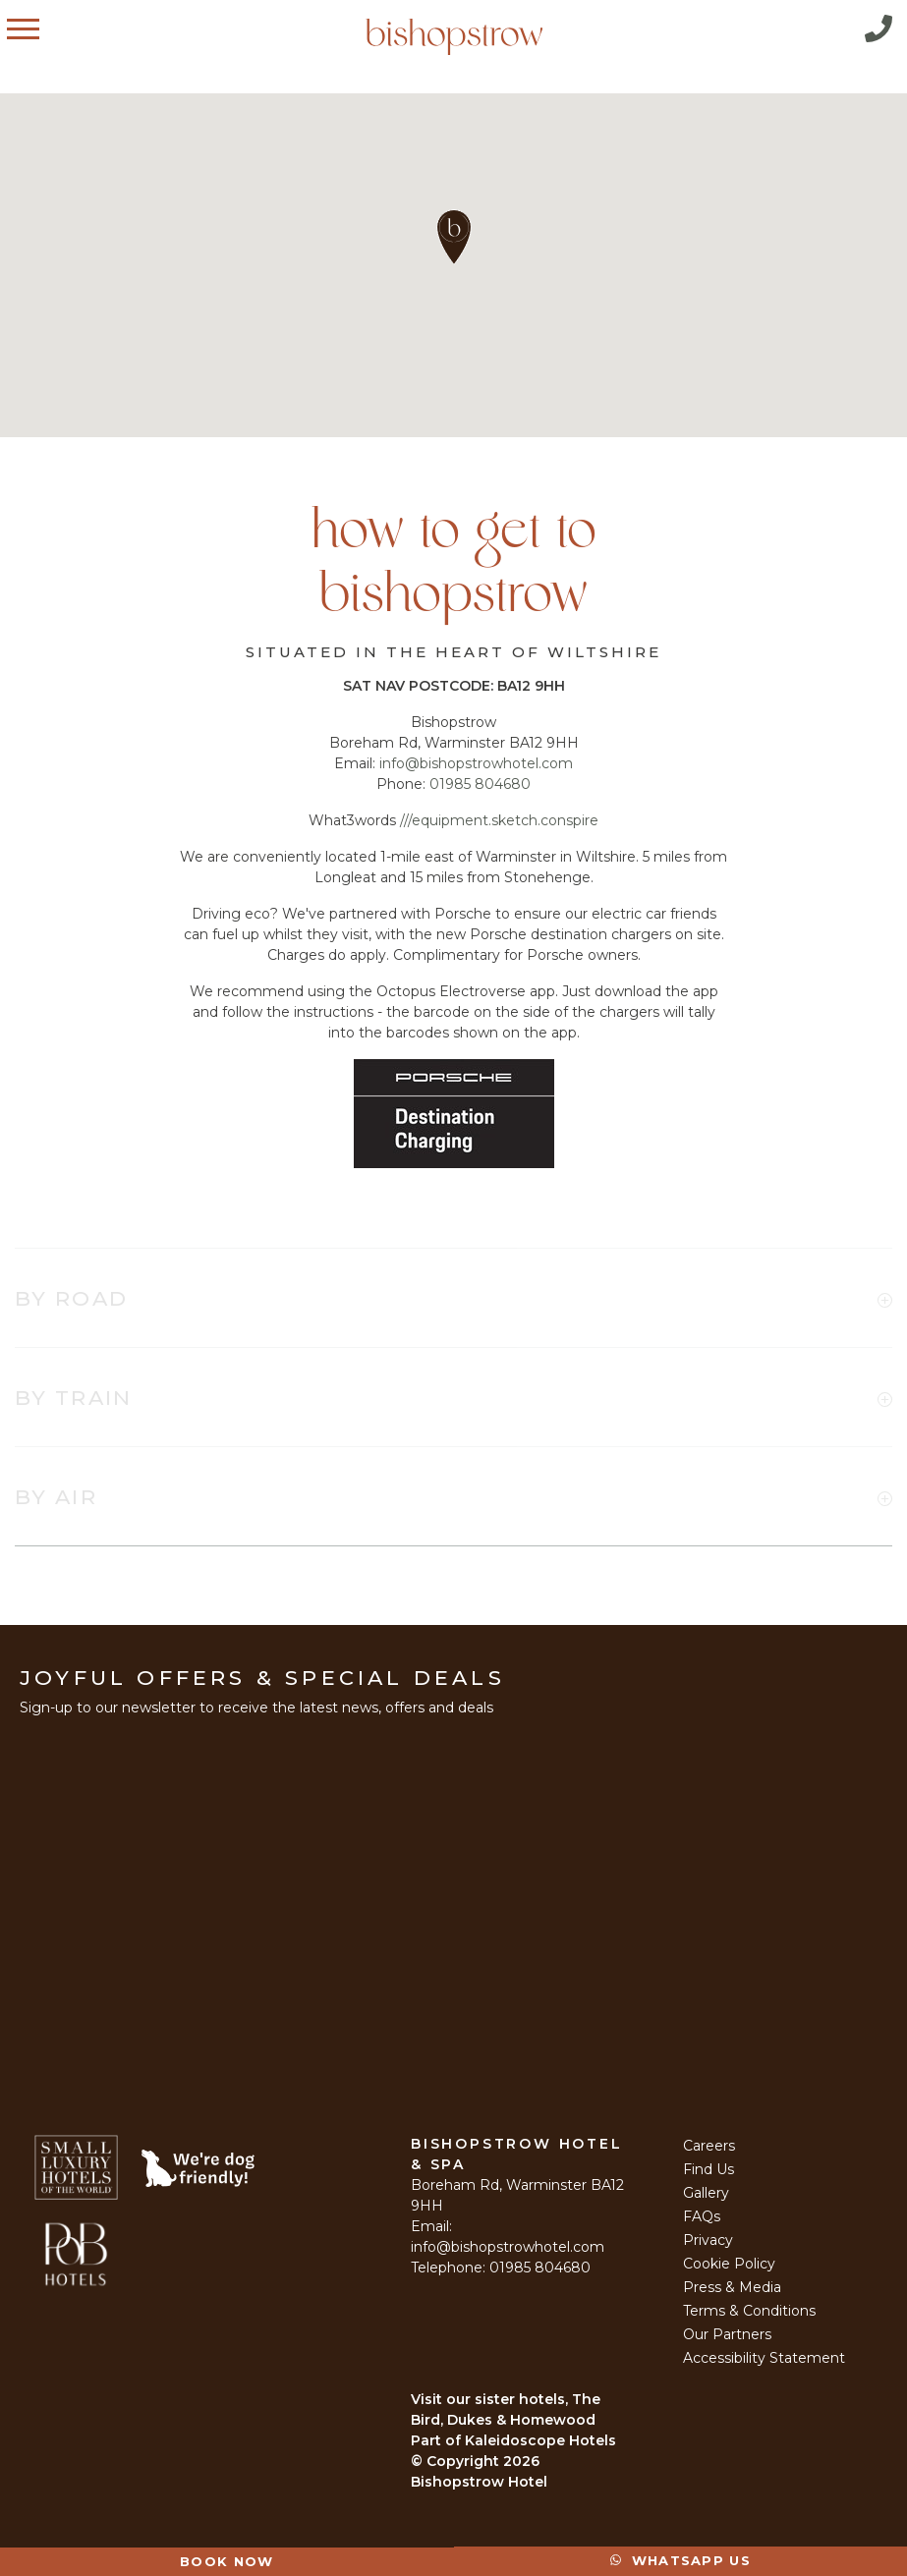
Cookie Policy (729, 2263)
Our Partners (727, 2334)
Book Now (226, 2561)
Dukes (469, 2420)
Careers (709, 2146)
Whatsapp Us (680, 2560)
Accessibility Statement (764, 2358)
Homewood (552, 2420)
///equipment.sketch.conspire (499, 820)
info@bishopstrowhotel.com (476, 763)
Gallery (706, 2193)
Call (878, 28)
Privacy (708, 2240)
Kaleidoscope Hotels (540, 2440)
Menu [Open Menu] (43, 28)
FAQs (701, 2216)
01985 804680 (480, 784)
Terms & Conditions (749, 2311)
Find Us (708, 2169)
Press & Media (732, 2287)
